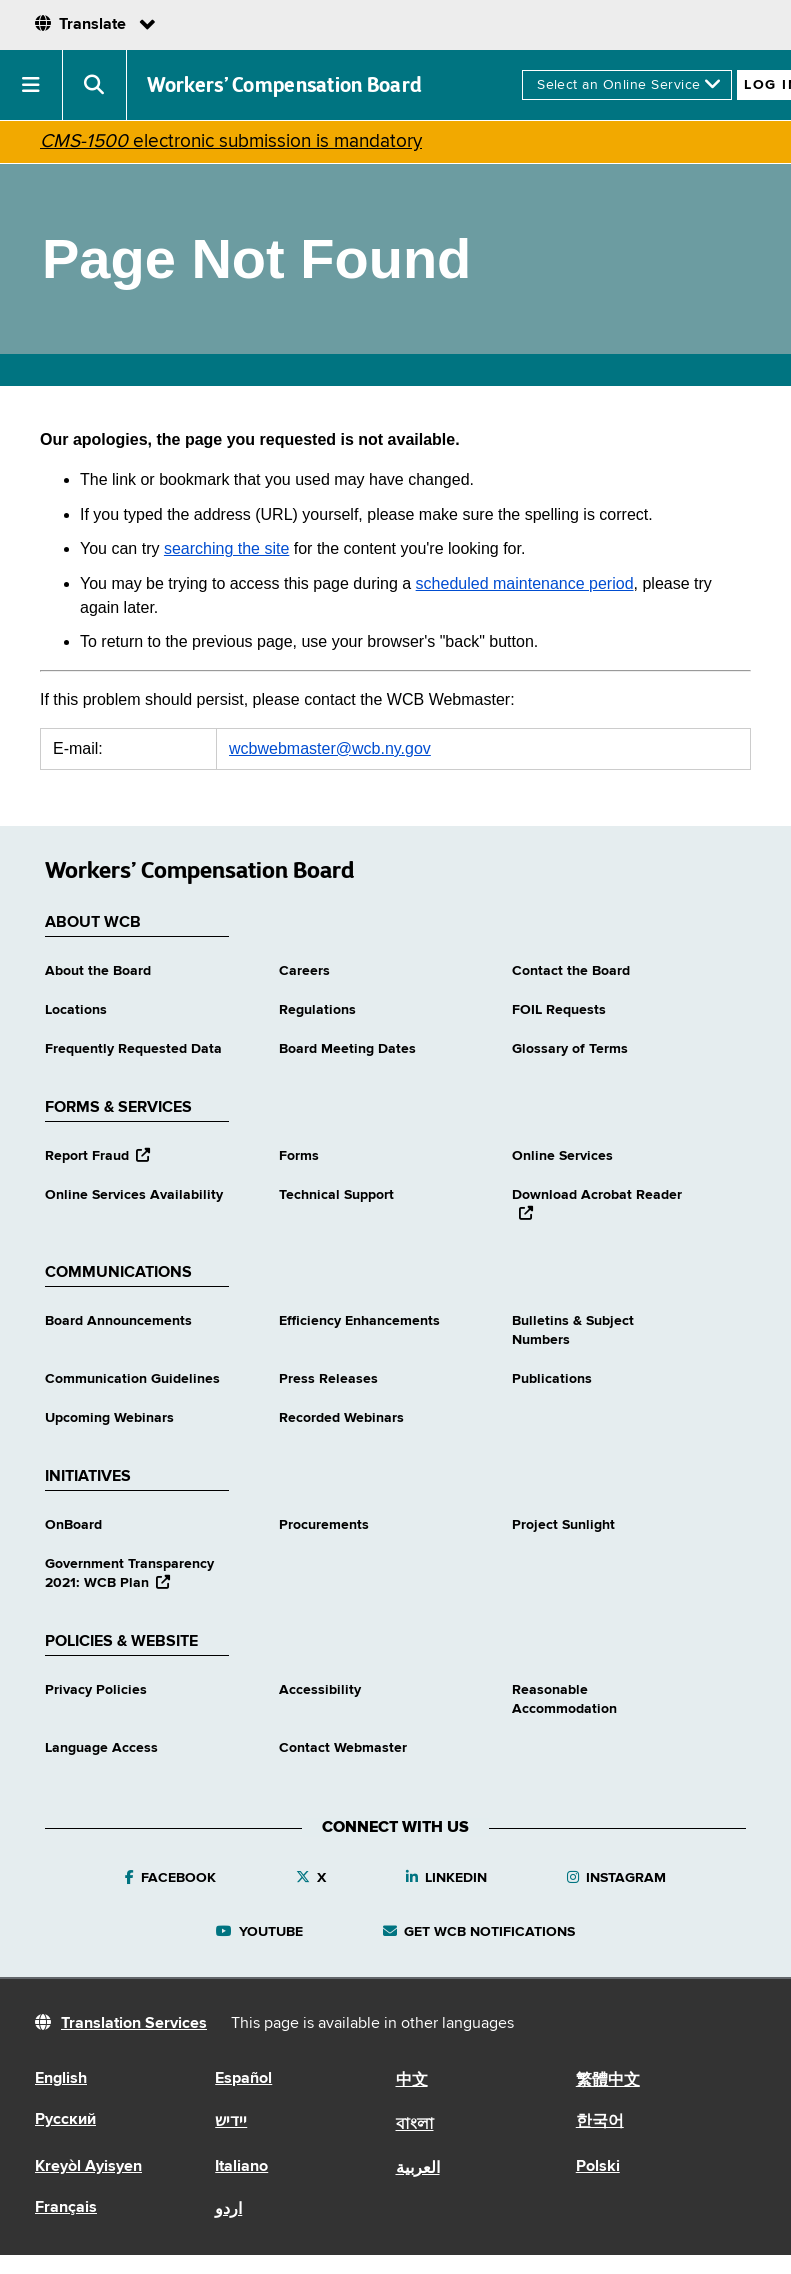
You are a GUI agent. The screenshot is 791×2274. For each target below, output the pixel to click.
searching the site (226, 548)
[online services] (627, 85)
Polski (598, 2167)
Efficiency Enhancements (359, 1321)
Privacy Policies (96, 1690)
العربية (418, 2169)
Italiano (241, 2167)
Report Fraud (97, 1156)
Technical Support (336, 1195)
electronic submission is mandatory (231, 141)
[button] (31, 85)
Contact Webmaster (343, 1748)
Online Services (562, 1156)
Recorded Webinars (341, 1418)
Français (66, 2208)
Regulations (317, 1010)
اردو (228, 2210)
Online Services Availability (134, 1195)
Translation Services (134, 2024)
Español (243, 2079)
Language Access (101, 1748)
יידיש (231, 2122)
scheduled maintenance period (525, 583)
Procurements (324, 1525)
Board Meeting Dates (347, 1049)
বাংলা (415, 2125)
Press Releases (328, 1379)
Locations (76, 1010)
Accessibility (320, 1690)
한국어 (600, 2122)
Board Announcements (118, 1321)
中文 (412, 2081)
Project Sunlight (563, 1525)
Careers (304, 971)
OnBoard (73, 1525)
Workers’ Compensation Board (285, 85)
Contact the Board (571, 971)
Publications (552, 1379)
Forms (299, 1156)
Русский (65, 2120)
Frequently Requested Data (133, 1049)
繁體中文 (608, 2081)
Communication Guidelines (132, 1379)
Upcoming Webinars (109, 1418)
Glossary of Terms (570, 1049)
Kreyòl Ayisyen (88, 2167)
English (61, 2079)
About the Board (98, 971)
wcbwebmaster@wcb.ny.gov (330, 748)
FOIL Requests (559, 1010)
